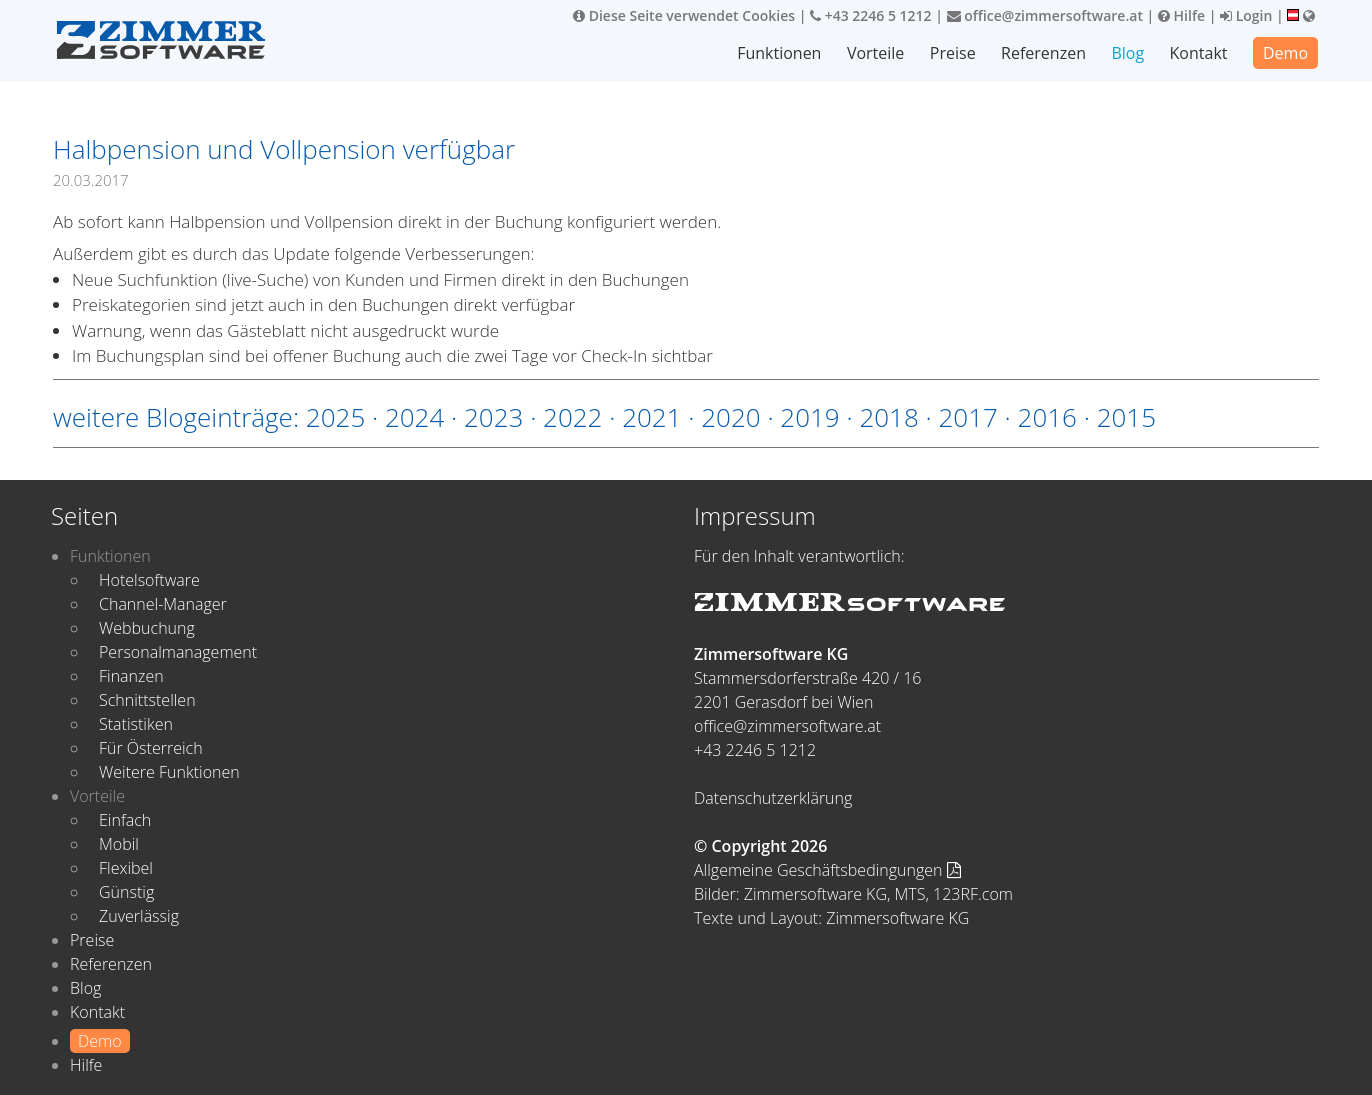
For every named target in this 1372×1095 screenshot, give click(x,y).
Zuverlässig (139, 916)
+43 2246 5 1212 (871, 15)
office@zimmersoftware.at (1045, 15)
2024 (414, 417)
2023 (493, 417)
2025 (335, 417)
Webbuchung (147, 628)
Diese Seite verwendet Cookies (684, 15)
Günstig (126, 892)
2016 (1047, 417)
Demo (1285, 53)
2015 (1126, 417)
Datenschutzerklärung (773, 798)
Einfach (125, 820)
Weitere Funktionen (169, 772)
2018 (888, 417)
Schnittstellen (147, 700)
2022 (572, 417)
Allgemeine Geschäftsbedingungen (827, 870)
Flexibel (126, 868)
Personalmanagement (178, 652)
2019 (809, 417)
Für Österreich (151, 748)
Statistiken (136, 724)
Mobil (119, 844)
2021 (651, 417)
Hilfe (1181, 15)
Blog (1127, 53)
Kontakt (1199, 53)
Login (1246, 15)
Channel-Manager (163, 604)
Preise (953, 53)
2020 (730, 417)
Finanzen (131, 676)
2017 (967, 417)
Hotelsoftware (149, 580)
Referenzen (1043, 53)
